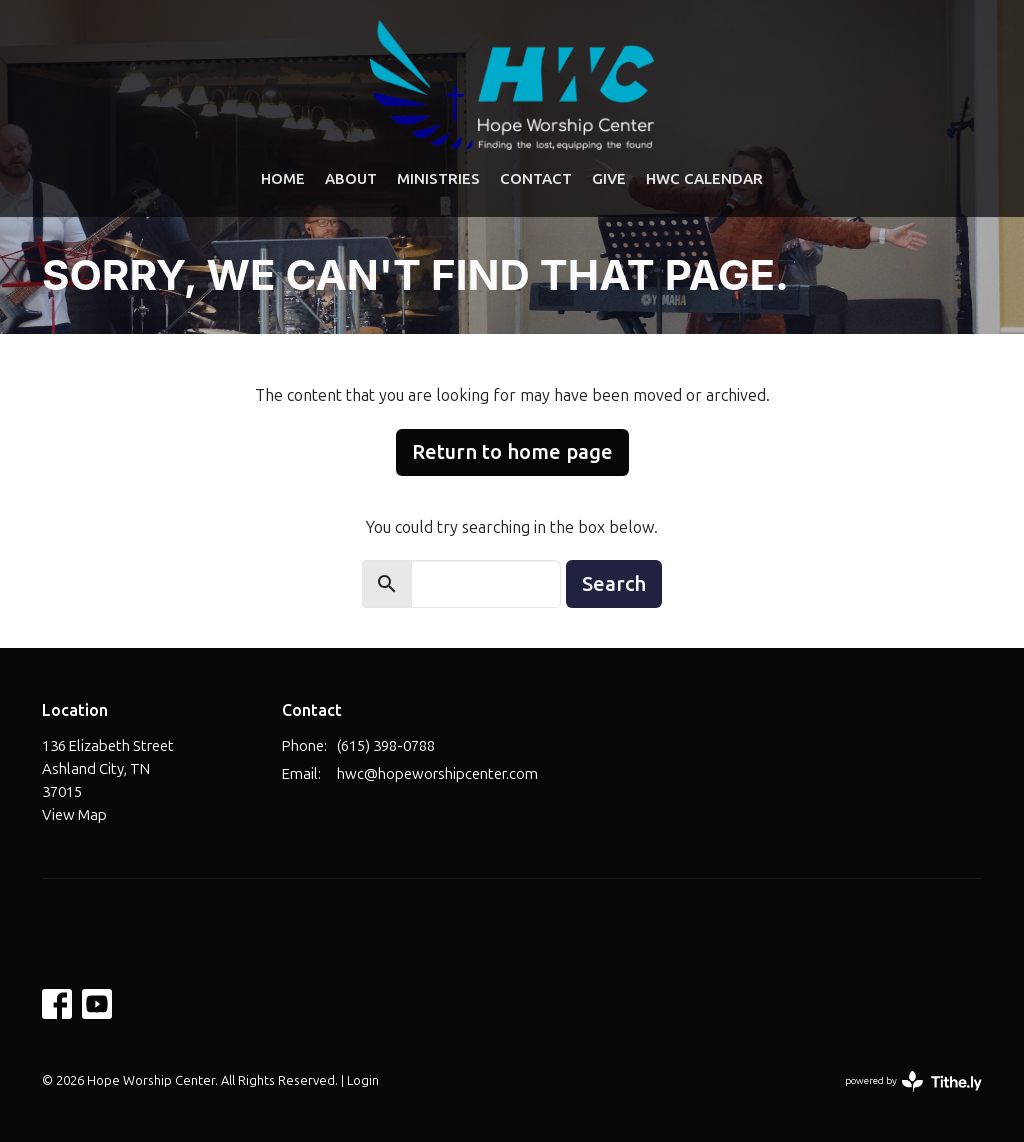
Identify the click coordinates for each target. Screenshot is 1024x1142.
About (351, 178)
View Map (74, 815)
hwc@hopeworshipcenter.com (437, 774)
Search (614, 583)
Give (609, 178)
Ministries (438, 178)
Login (363, 1080)
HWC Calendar (704, 178)
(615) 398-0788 (386, 746)
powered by (913, 1081)
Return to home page (512, 451)
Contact (536, 178)
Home (283, 178)
